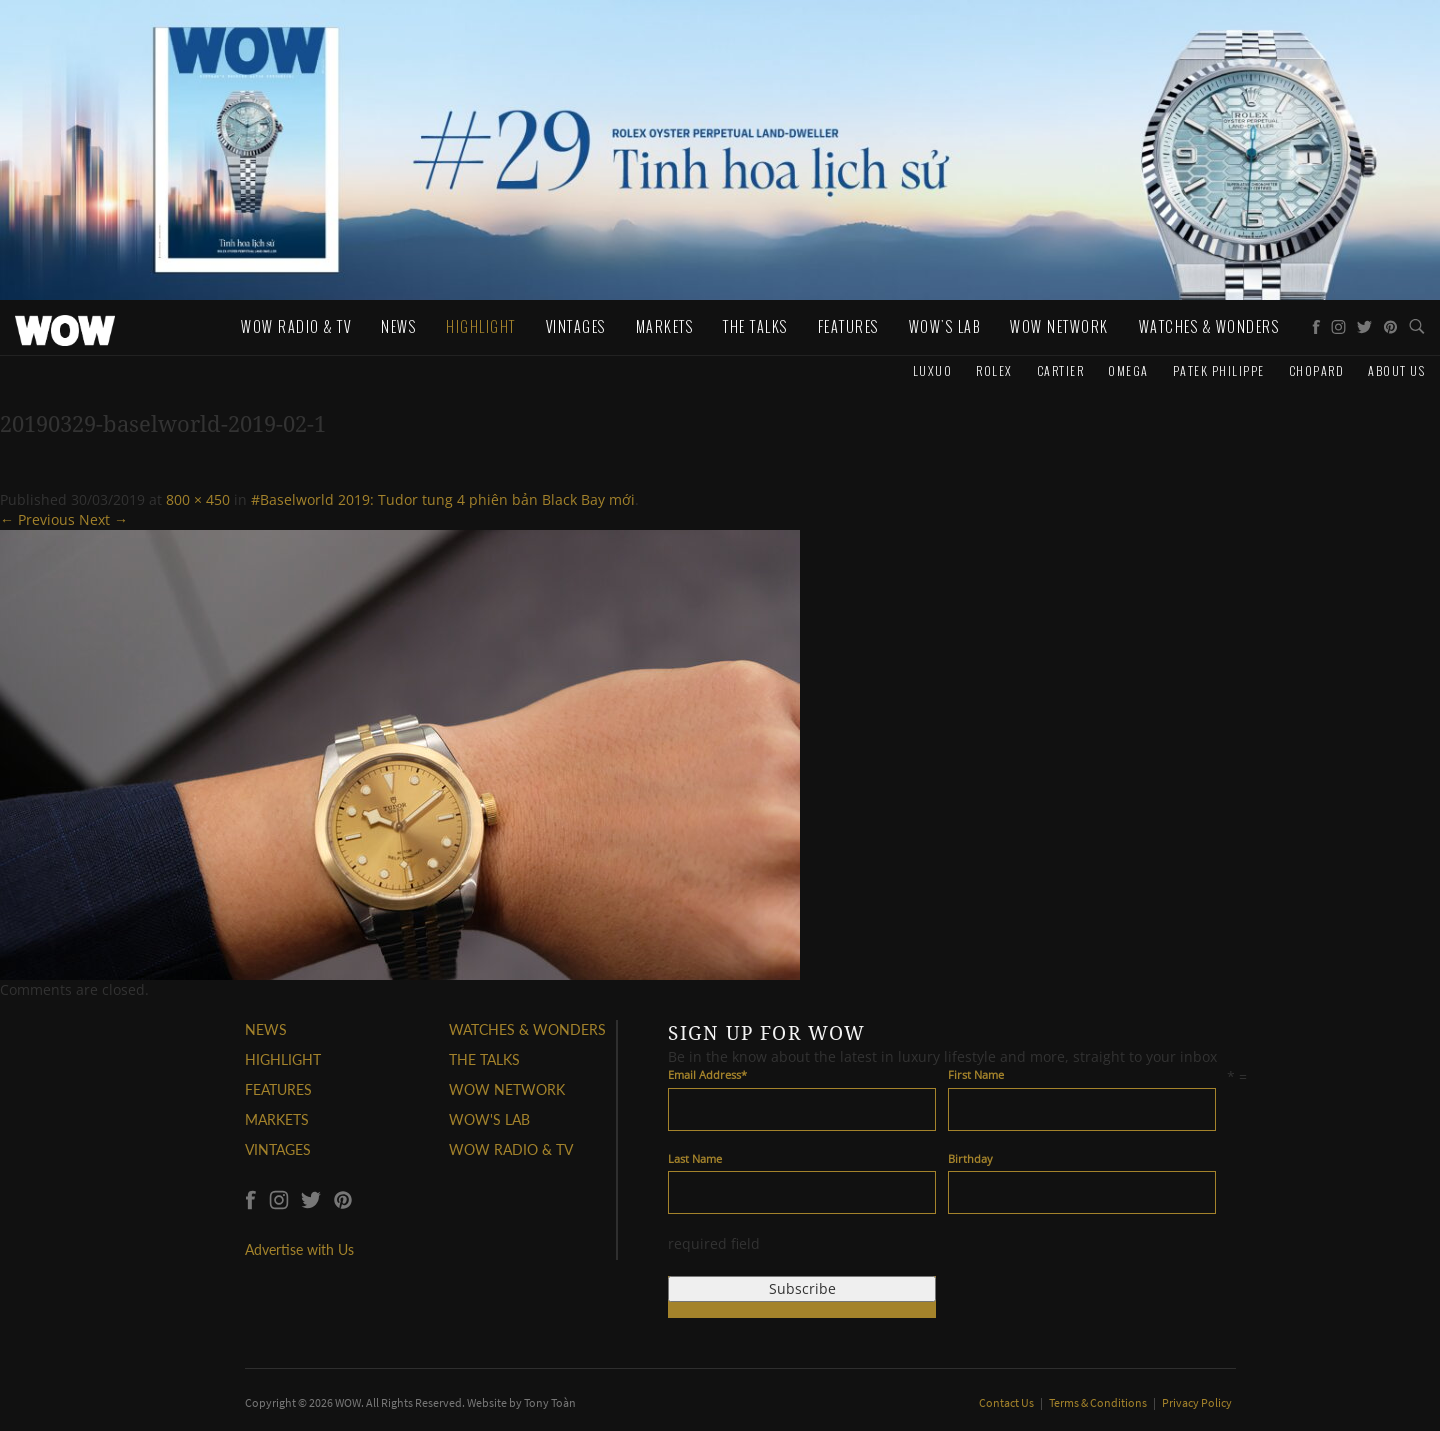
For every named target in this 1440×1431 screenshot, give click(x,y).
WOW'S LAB (489, 1119)
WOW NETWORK (507, 1089)
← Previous (37, 519)
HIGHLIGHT (283, 1059)
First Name (976, 1074)
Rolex (994, 370)
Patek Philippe (1219, 370)
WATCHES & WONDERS (1209, 326)
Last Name (695, 1158)
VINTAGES (278, 1149)
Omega (1128, 370)
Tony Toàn (550, 1402)
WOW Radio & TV (296, 326)
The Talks (755, 326)
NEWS (266, 1029)
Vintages (576, 326)
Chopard (1317, 370)
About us (1396, 370)
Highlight (481, 326)
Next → (103, 519)
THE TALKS (484, 1059)
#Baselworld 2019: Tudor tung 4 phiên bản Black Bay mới (443, 499)
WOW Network (1059, 326)
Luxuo (933, 370)
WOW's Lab (945, 326)
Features (848, 326)
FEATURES (278, 1089)
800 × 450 (198, 499)
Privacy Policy (1197, 1402)
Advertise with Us (299, 1249)
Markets (665, 326)
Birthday (970, 1158)
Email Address (707, 1074)
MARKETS (277, 1119)
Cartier (1061, 370)
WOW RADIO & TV (511, 1149)
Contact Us (1007, 1402)
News (398, 326)
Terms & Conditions (1099, 1402)
